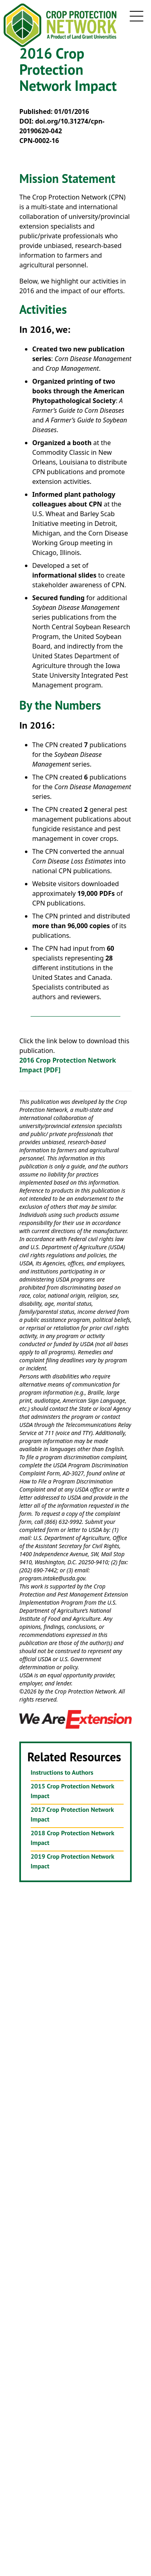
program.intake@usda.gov (52, 1578)
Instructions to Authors (62, 1772)
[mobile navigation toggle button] (136, 16)
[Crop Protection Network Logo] (61, 25)
